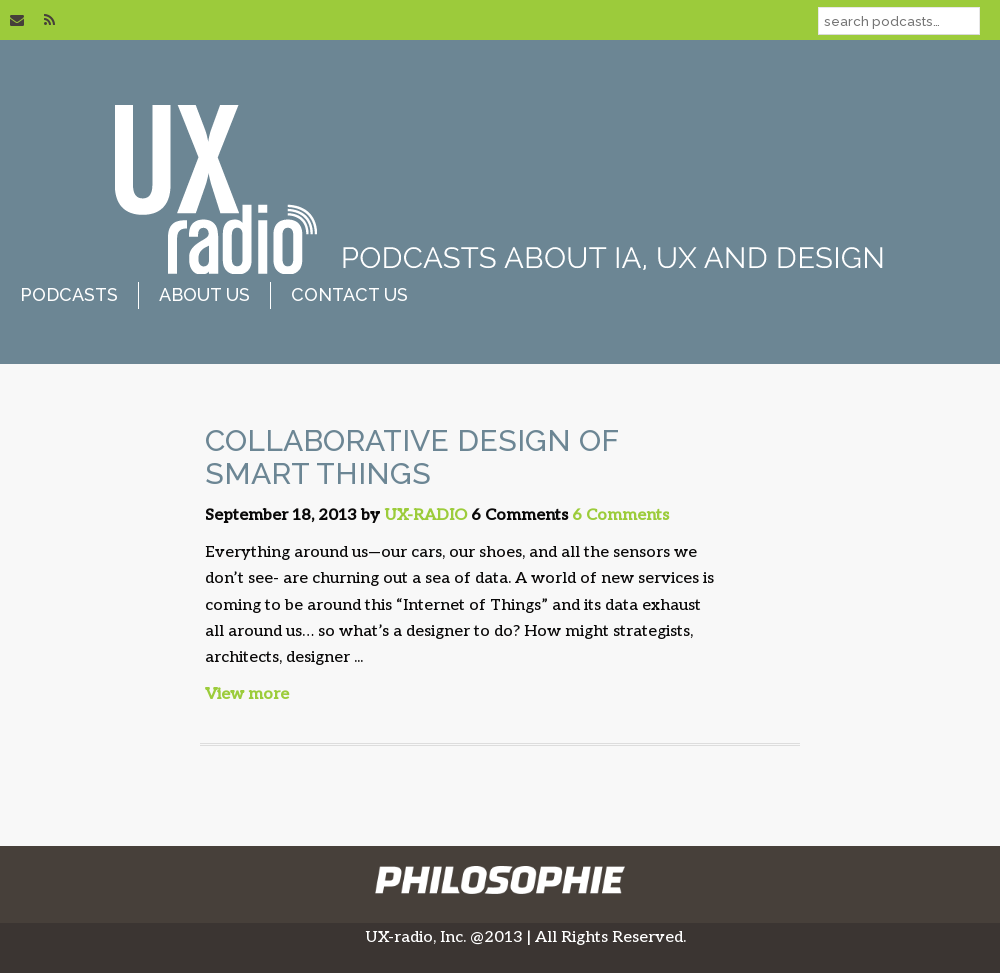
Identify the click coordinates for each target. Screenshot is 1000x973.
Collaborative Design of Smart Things (411, 457)
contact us (349, 294)
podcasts (69, 294)
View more (247, 694)
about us (204, 294)
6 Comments (620, 515)
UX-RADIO (425, 515)
